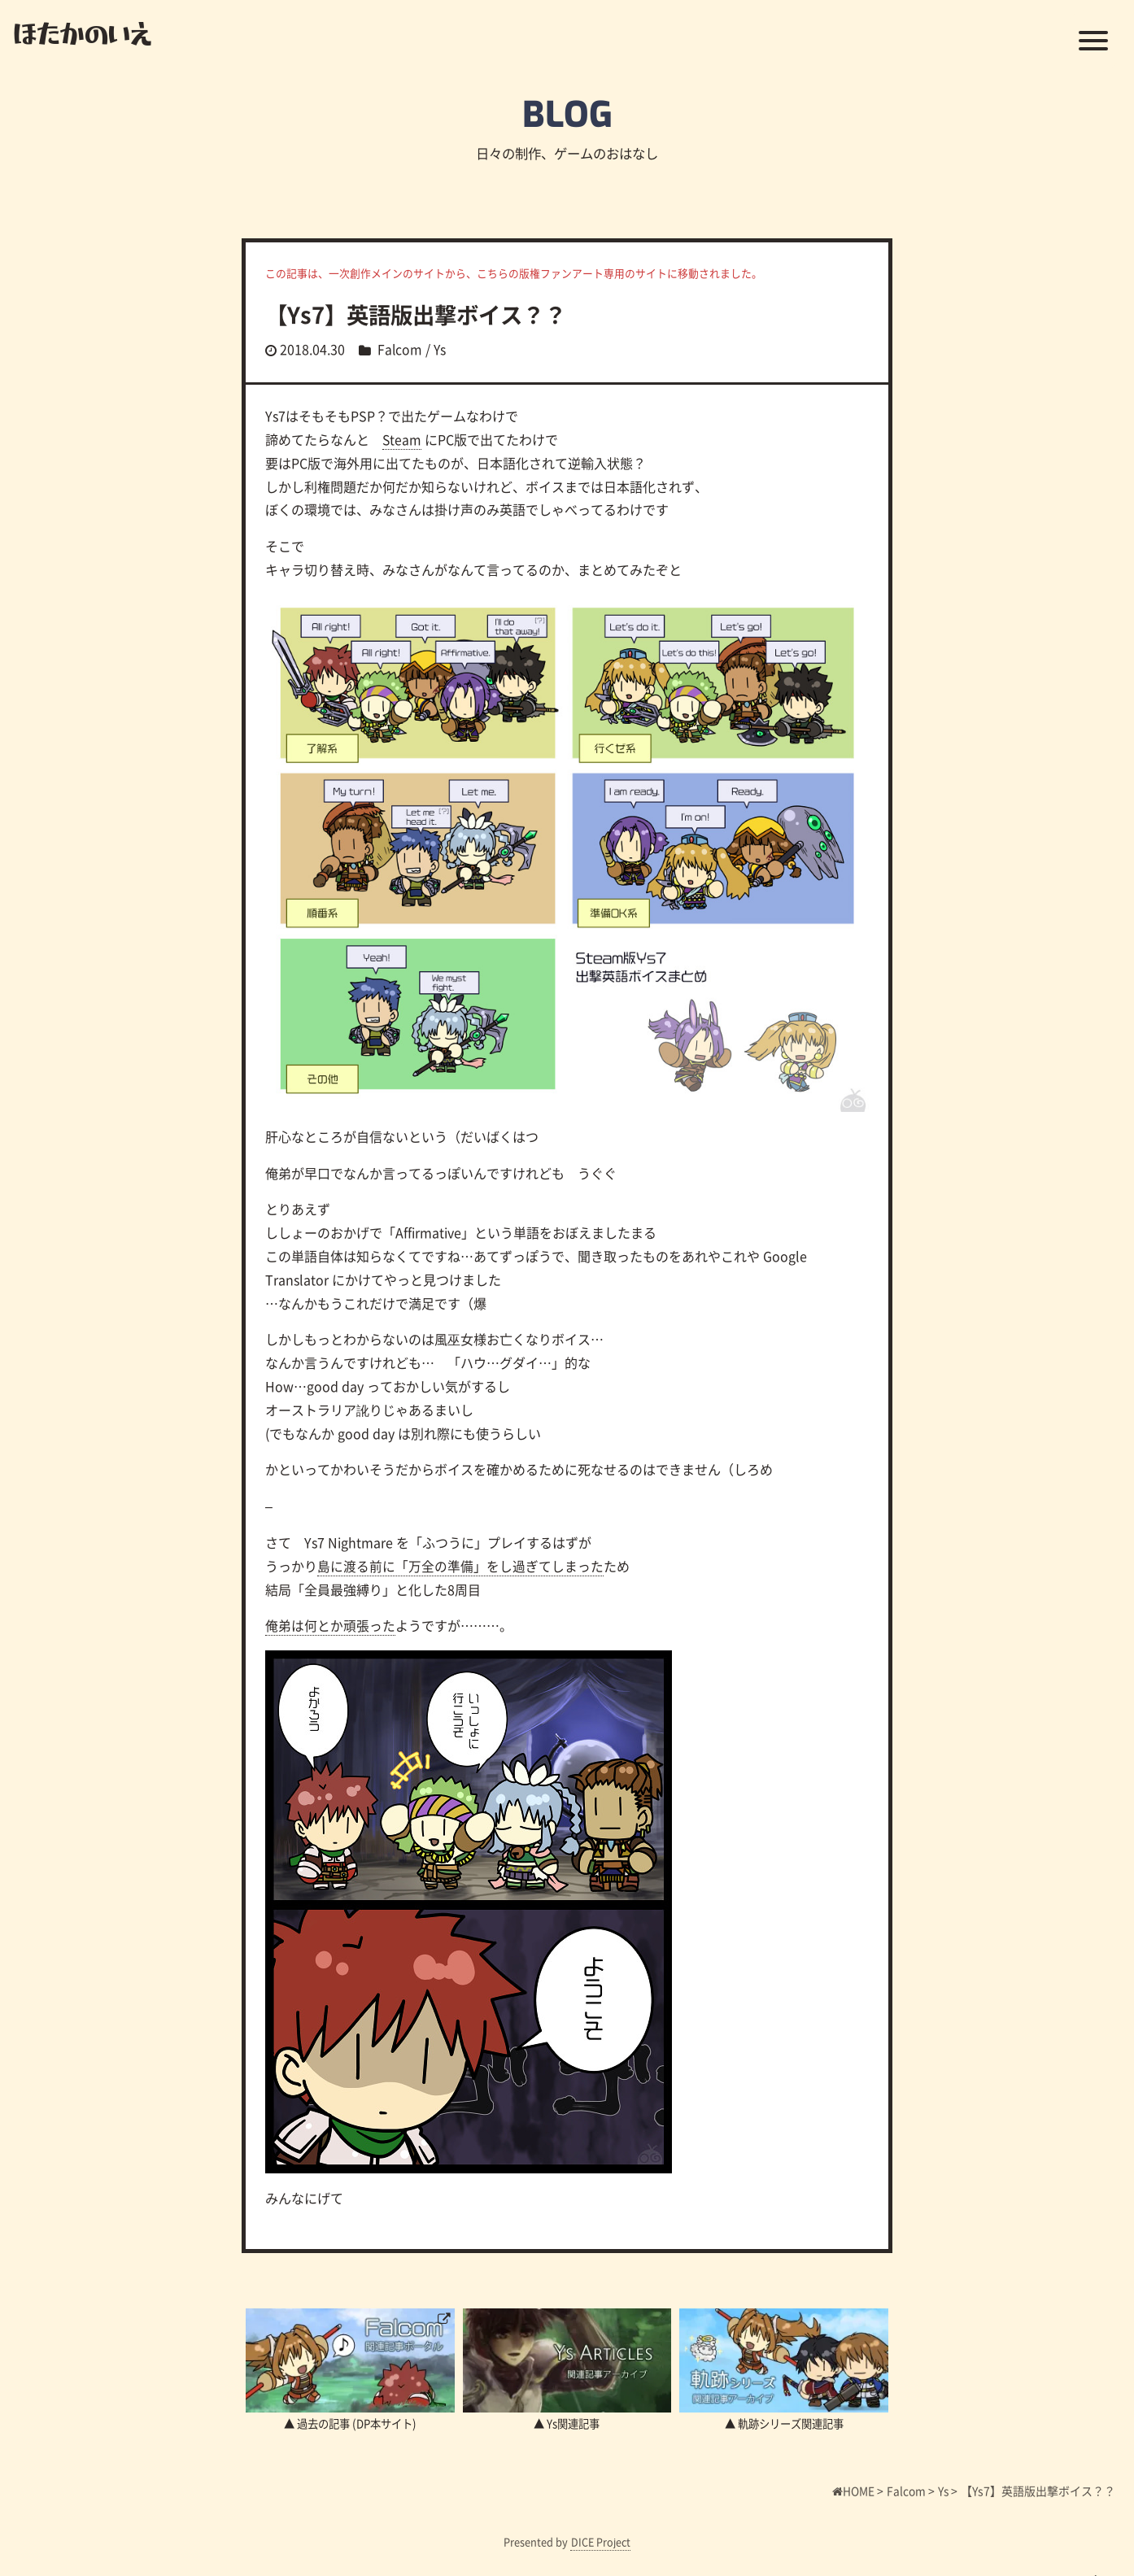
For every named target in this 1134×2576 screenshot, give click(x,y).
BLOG (567, 114)
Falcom (400, 349)
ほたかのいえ (82, 32)
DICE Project (600, 2541)
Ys (440, 349)
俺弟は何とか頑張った (330, 1625)
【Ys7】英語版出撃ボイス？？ (420, 314)
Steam (402, 439)
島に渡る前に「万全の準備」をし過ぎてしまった (460, 1566)
